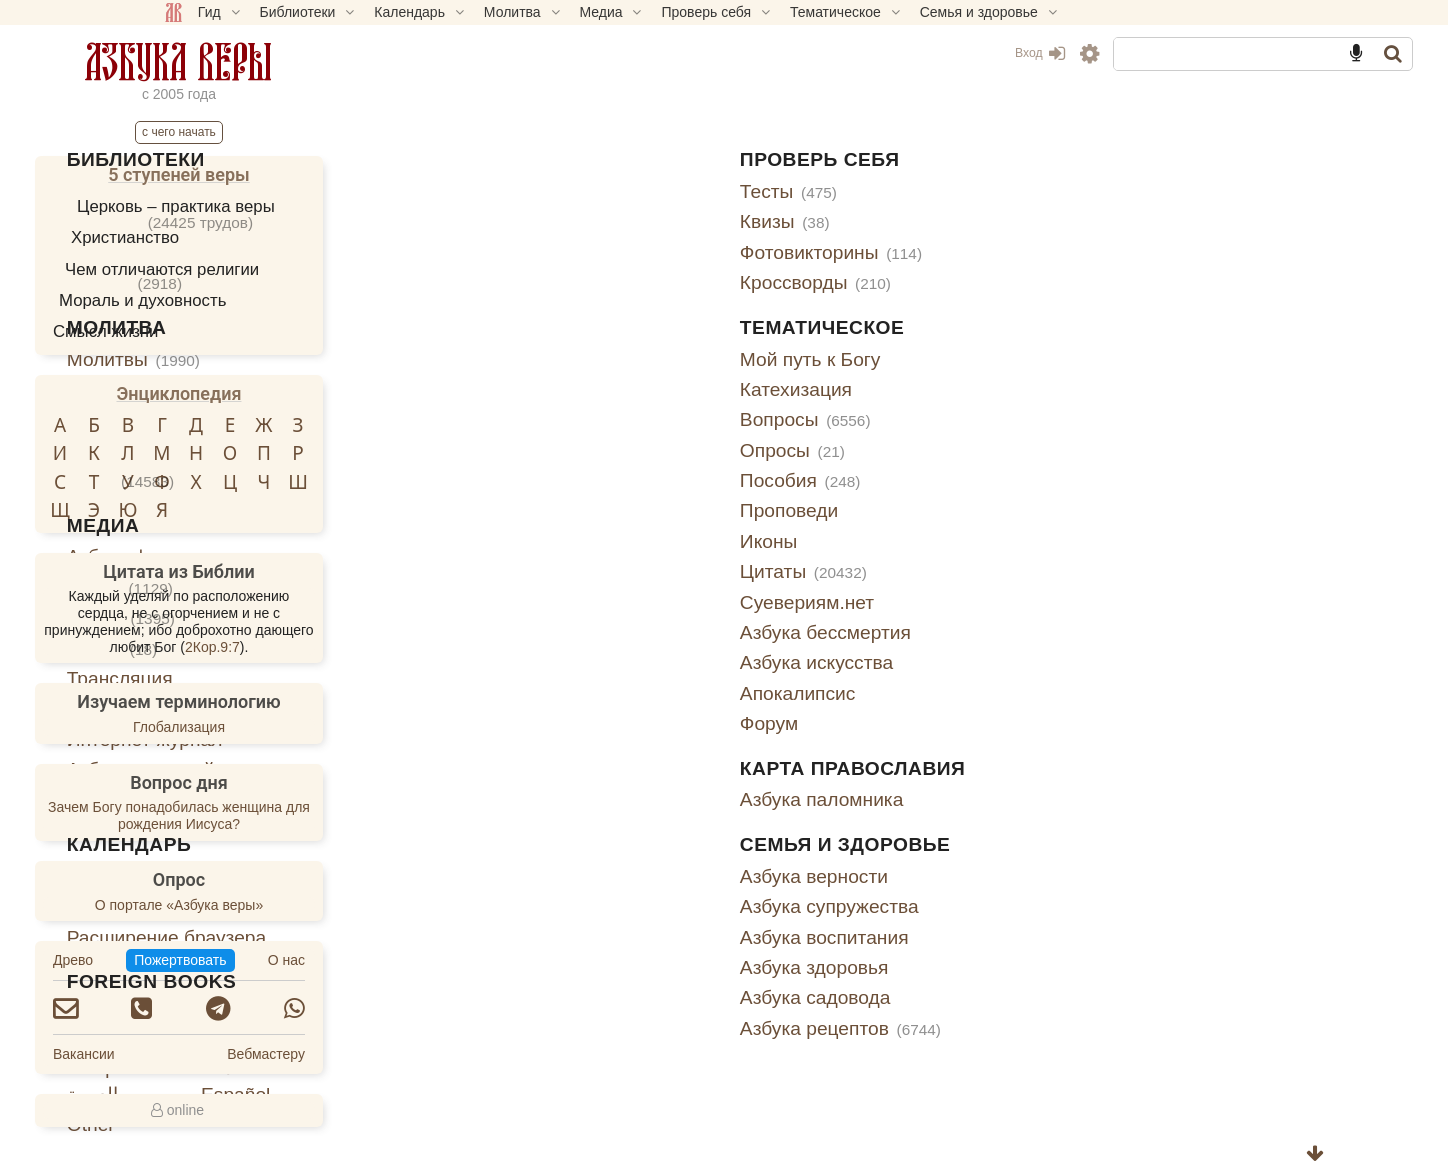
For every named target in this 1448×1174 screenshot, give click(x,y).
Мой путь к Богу (962, 359)
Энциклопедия (308, 393)
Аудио (553, 587)
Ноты (553, 480)
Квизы (937, 221)
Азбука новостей (574, 769)
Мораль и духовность (271, 300)
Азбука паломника (974, 799)
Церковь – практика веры (305, 206)
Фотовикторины (983, 252)
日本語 (662, 1040)
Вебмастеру (395, 1054)
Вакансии (213, 1054)
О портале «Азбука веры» (308, 905)
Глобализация (308, 727)
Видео (554, 617)
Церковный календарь (600, 876)
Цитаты (955, 571)
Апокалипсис (950, 693)
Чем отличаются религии (291, 269)
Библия (533, 191)
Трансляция (553, 678)
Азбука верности (966, 876)
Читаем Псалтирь (578, 389)
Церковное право (577, 252)
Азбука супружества (981, 906)
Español (668, 1094)
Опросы (944, 450)
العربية (525, 1094)
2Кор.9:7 (341, 647)
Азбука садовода (967, 997)
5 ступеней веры (308, 174)
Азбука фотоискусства (599, 556)
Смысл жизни (235, 331)
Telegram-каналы (575, 799)
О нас (415, 960)
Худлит (557, 282)
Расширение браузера (600, 937)
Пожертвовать (309, 960)
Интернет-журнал (578, 739)
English (531, 1013)
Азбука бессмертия (977, 632)
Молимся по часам (583, 419)
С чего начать (308, 132)
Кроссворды (967, 282)
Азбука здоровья (966, 967)
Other (524, 1124)
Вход (911, 53)
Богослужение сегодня (600, 450)
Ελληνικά (538, 1067)
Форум (921, 723)
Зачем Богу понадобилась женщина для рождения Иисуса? (308, 815)
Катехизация (948, 389)
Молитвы (566, 359)
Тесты (940, 191)
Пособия (952, 480)
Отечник (593, 221)
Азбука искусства (968, 662)
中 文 (655, 1013)
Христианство (254, 237)
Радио (545, 648)
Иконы (920, 541)
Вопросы (957, 419)
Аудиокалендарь (574, 906)
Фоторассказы (563, 708)
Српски (532, 1040)
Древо (202, 960)
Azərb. (662, 1067)
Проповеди (941, 510)
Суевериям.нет (959, 602)
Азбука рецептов (992, 1028)
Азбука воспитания (976, 937)
